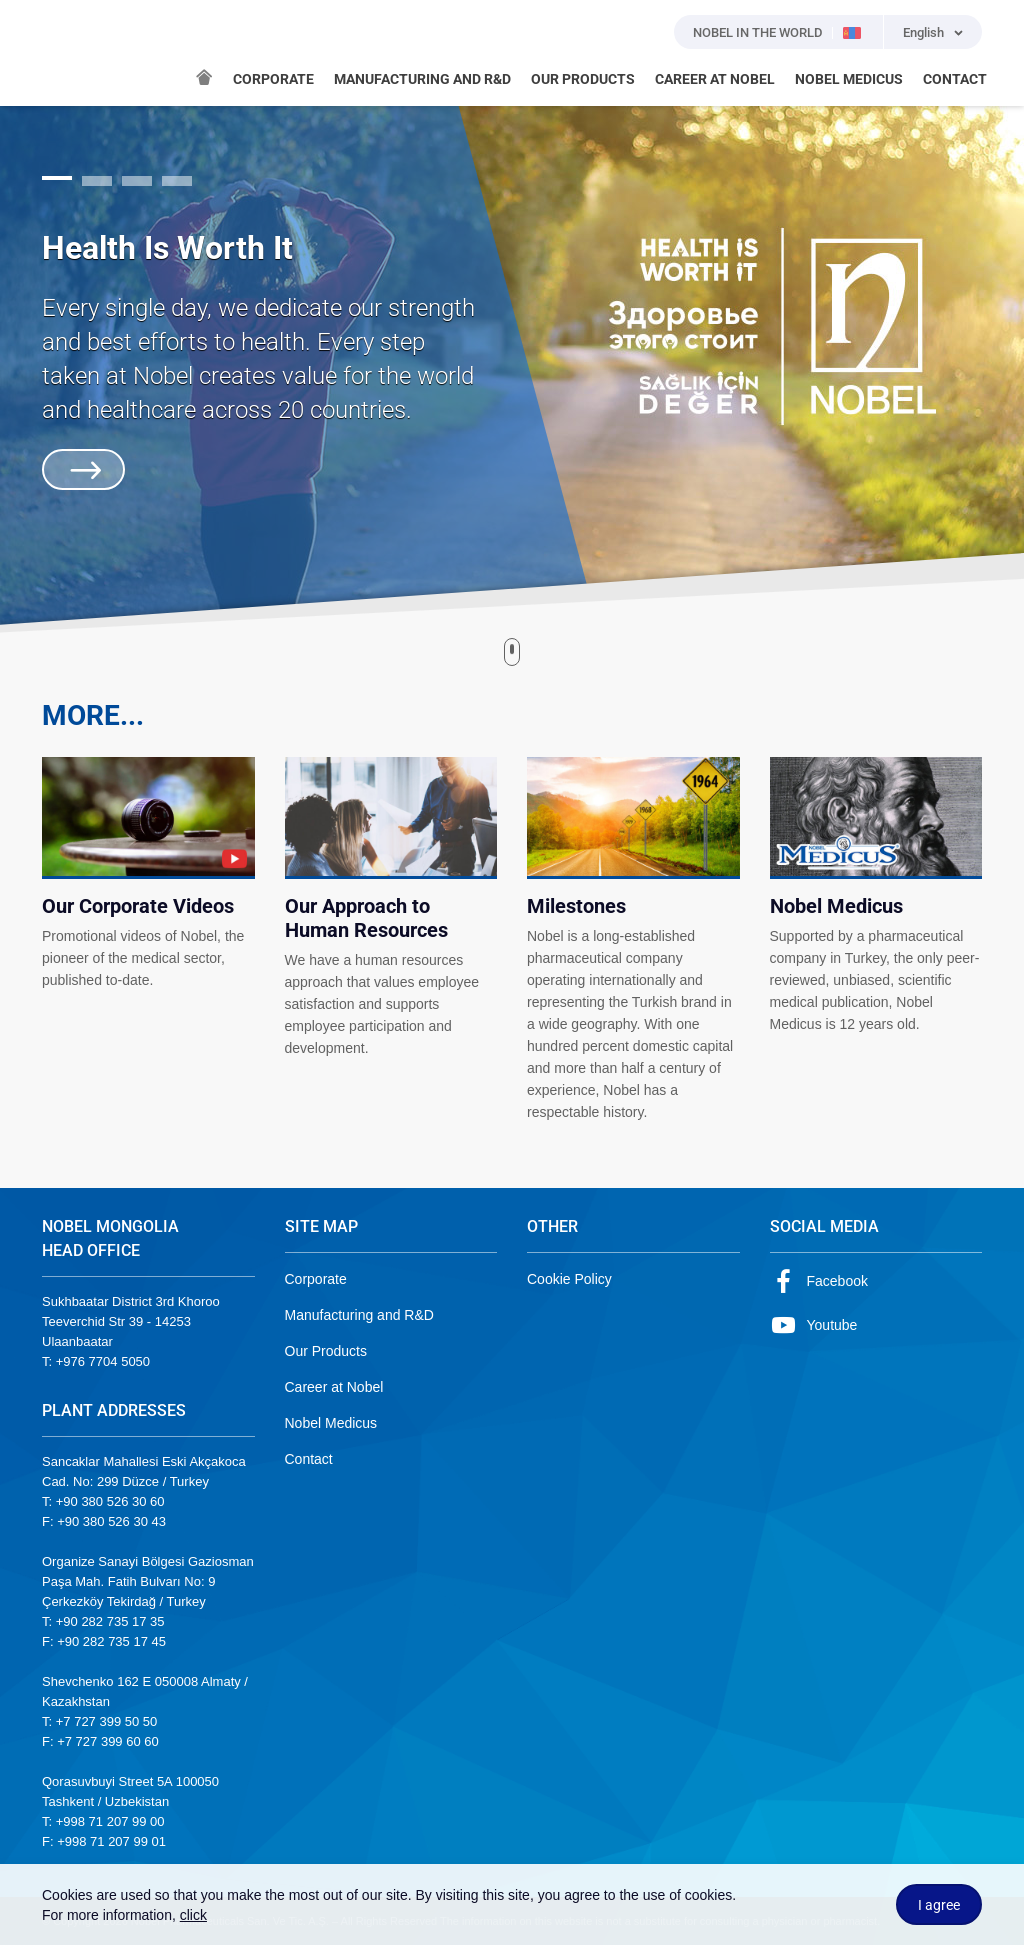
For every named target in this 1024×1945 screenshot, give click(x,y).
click (193, 1915)
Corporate (316, 1279)
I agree (939, 1905)
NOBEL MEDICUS (849, 79)
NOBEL (69, 53)
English (923, 32)
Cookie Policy (569, 1279)
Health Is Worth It (167, 248)
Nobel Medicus (331, 1423)
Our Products (326, 1351)
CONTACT (955, 79)
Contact (309, 1459)
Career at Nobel (334, 1387)
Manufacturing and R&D (359, 1315)
